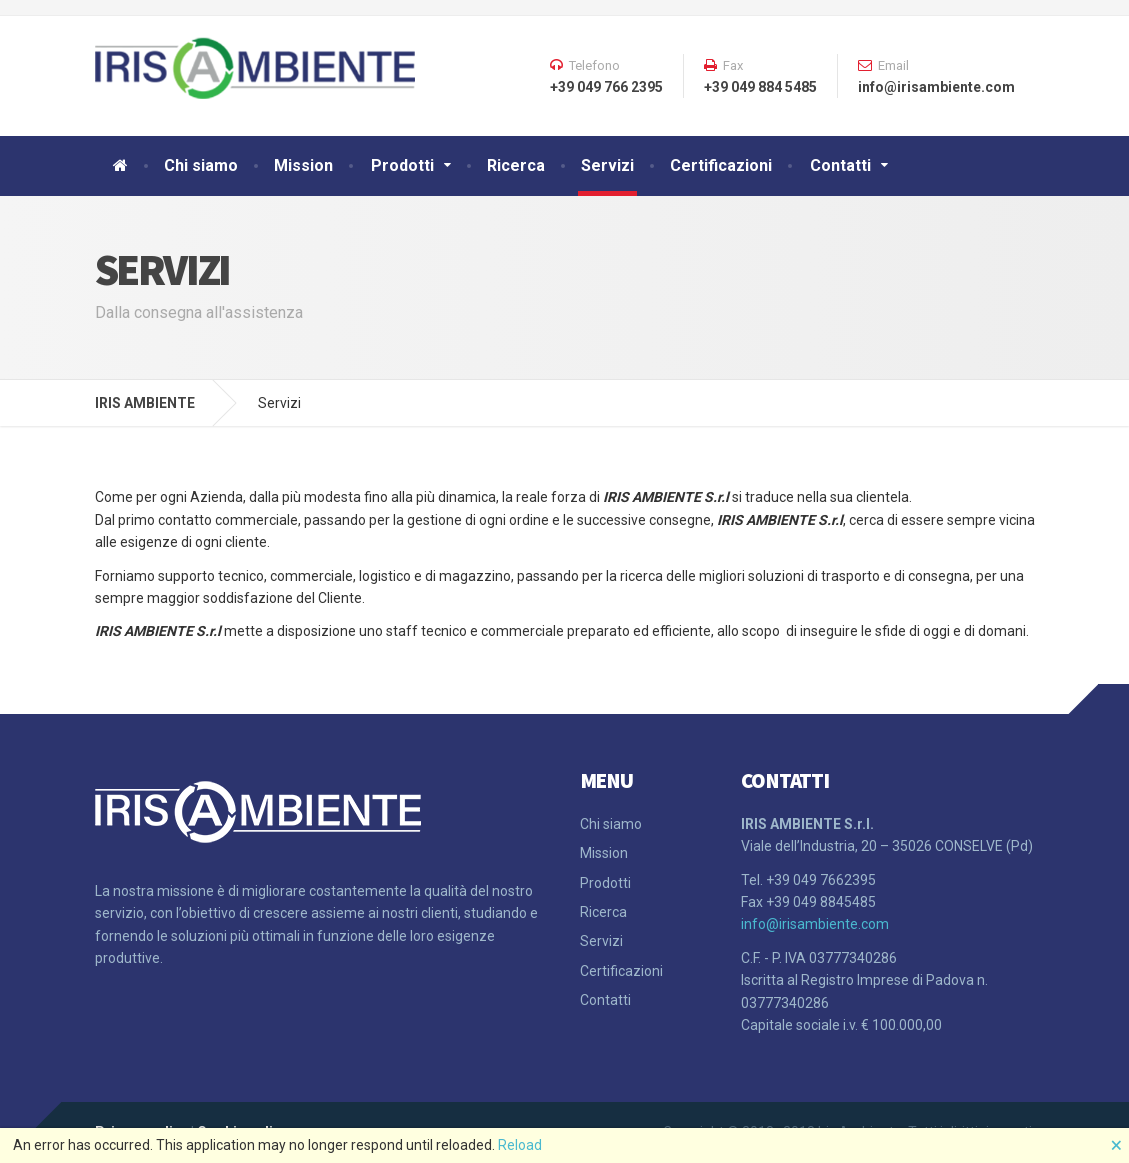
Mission (303, 165)
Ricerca (516, 165)
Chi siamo (201, 165)
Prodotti (402, 165)
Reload (520, 1145)
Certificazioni (721, 165)
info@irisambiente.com (815, 924)
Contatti (840, 165)
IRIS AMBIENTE (145, 403)
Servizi (607, 165)
